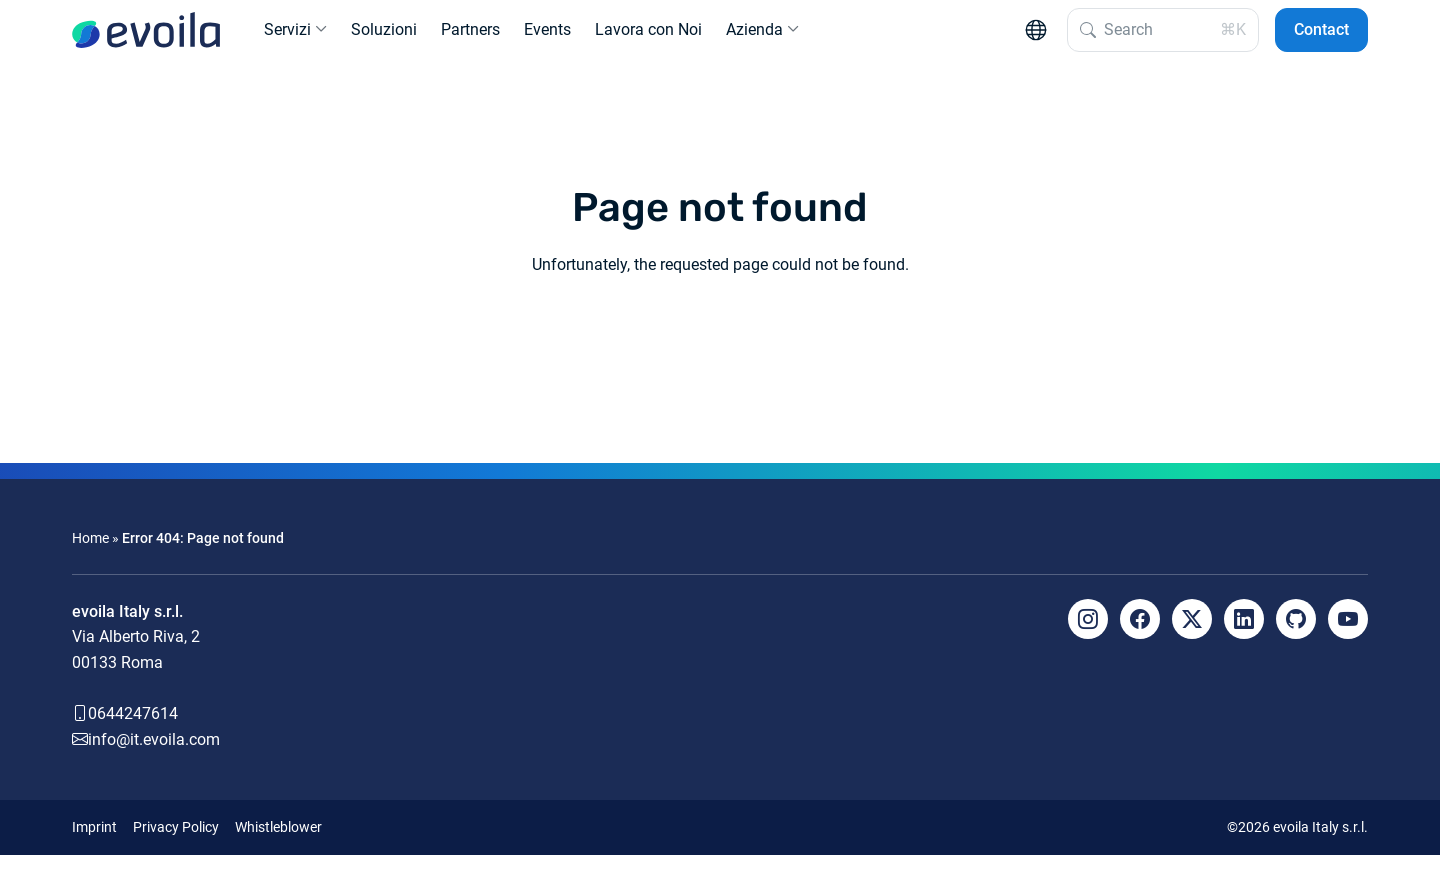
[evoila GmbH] (146, 38)
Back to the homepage (720, 353)
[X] (1192, 634)
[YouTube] (1348, 634)
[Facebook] (1140, 634)
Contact (1321, 37)
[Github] (1296, 634)
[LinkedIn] (1244, 634)
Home (90, 554)
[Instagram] (1088, 634)
